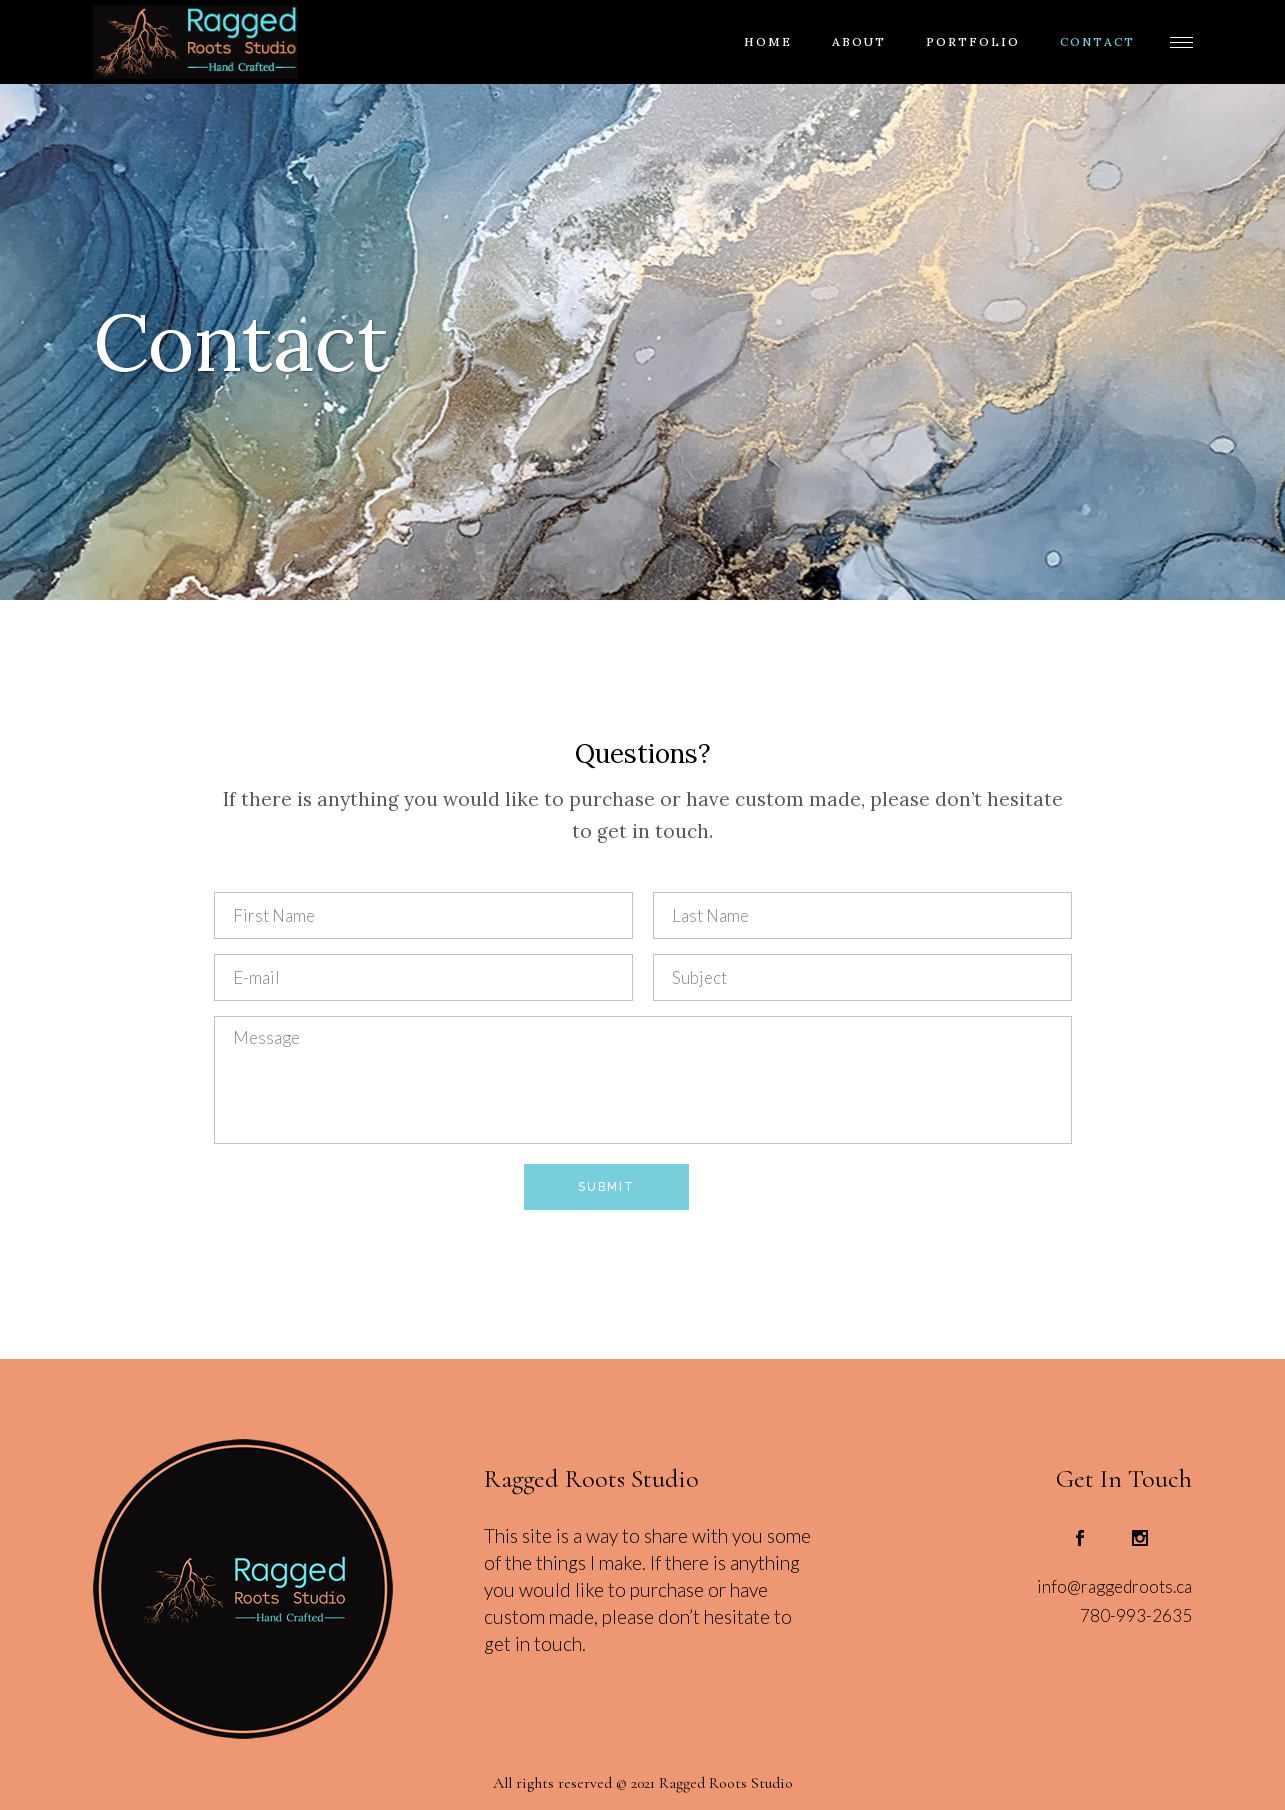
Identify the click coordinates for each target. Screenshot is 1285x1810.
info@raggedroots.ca (1114, 1586)
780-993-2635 (1136, 1615)
